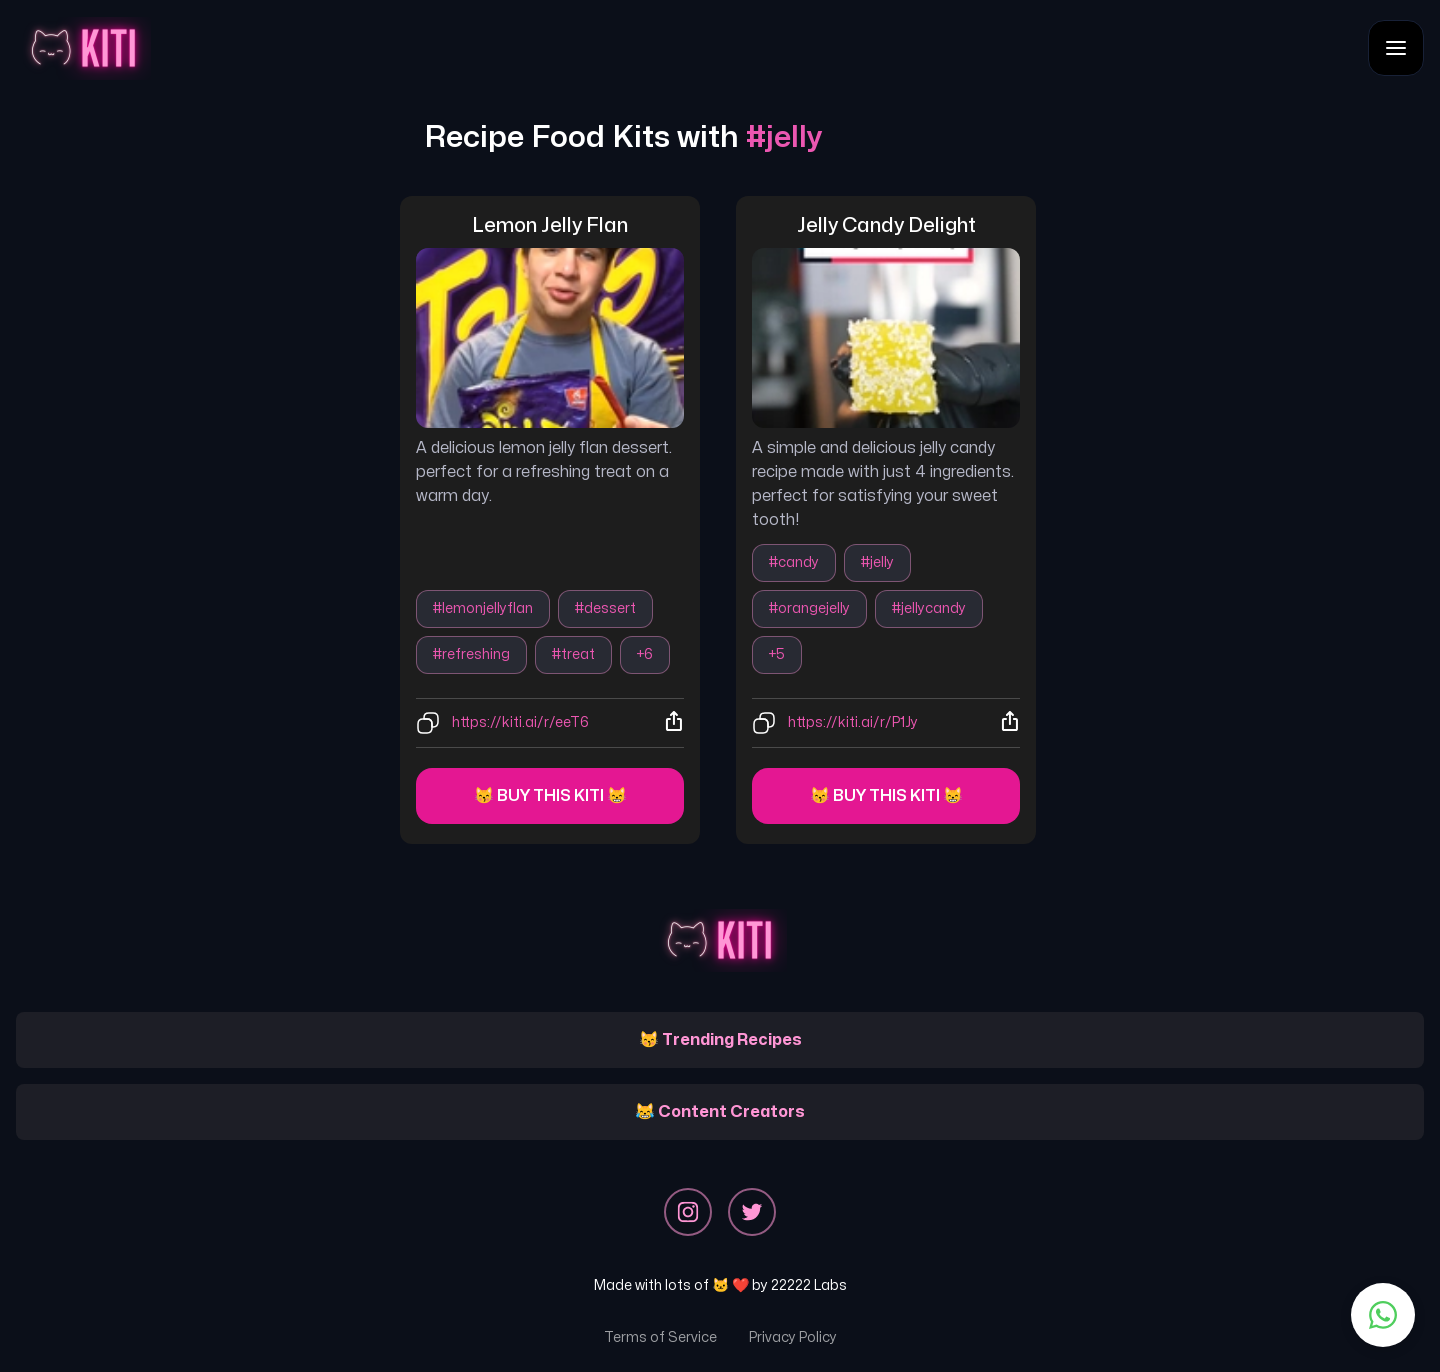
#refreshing (471, 654)
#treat (573, 654)
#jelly (877, 562)
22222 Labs (809, 1285)
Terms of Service (660, 1337)
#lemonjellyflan (483, 608)
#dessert (605, 608)
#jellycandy (929, 608)
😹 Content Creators (720, 1112)
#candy (794, 562)
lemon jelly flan (550, 225)
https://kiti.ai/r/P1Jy (853, 722)
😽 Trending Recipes (720, 1040)
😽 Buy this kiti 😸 (550, 796)
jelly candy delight (886, 225)
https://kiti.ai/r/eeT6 (520, 722)
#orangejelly (809, 608)
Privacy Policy (793, 1337)
